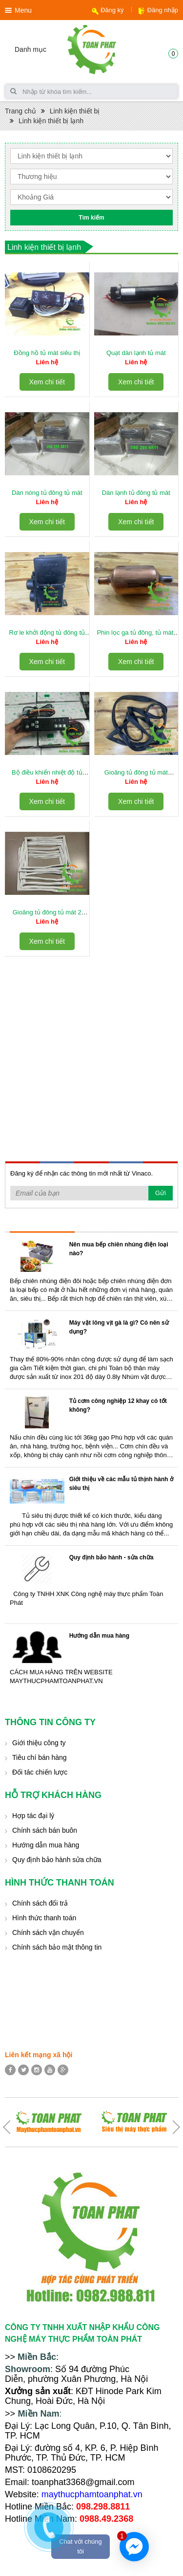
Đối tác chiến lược (39, 1772)
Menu (23, 10)
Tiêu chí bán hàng (39, 1757)
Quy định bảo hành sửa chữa (57, 1860)
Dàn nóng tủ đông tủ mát (47, 492)
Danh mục (30, 49)
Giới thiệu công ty (39, 1743)
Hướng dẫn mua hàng (99, 1635)
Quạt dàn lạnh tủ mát (136, 352)
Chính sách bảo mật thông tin (57, 1947)
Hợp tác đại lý (33, 1816)
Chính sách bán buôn (44, 1830)
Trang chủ (20, 111)
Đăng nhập (162, 10)
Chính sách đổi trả (40, 1903)
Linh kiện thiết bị (75, 111)
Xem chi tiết (47, 382)
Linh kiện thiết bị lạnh (51, 121)
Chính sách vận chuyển (48, 1932)
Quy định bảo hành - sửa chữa (111, 1557)
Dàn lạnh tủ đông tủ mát (136, 492)
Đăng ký (112, 10)
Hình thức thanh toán (44, 1918)
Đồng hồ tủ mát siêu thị (47, 352)
